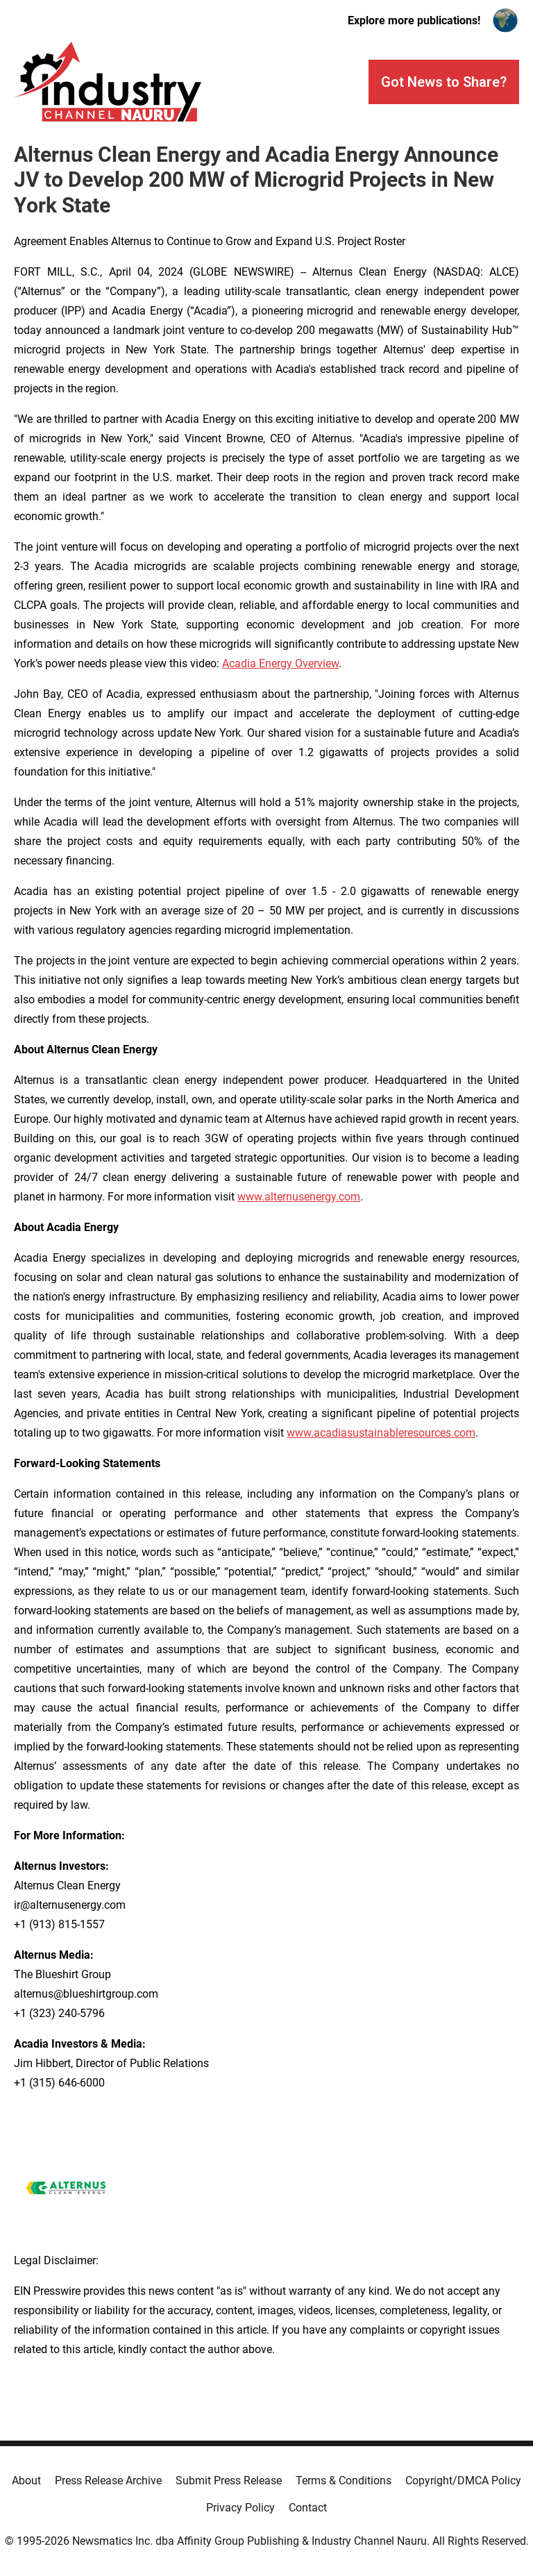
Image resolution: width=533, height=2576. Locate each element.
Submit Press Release (229, 2480)
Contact (308, 2507)
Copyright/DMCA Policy (463, 2480)
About (26, 2480)
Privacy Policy (240, 2507)
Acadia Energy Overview (280, 663)
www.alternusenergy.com (298, 1196)
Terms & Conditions (343, 2480)
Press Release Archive (108, 2480)
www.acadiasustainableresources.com (381, 1432)
